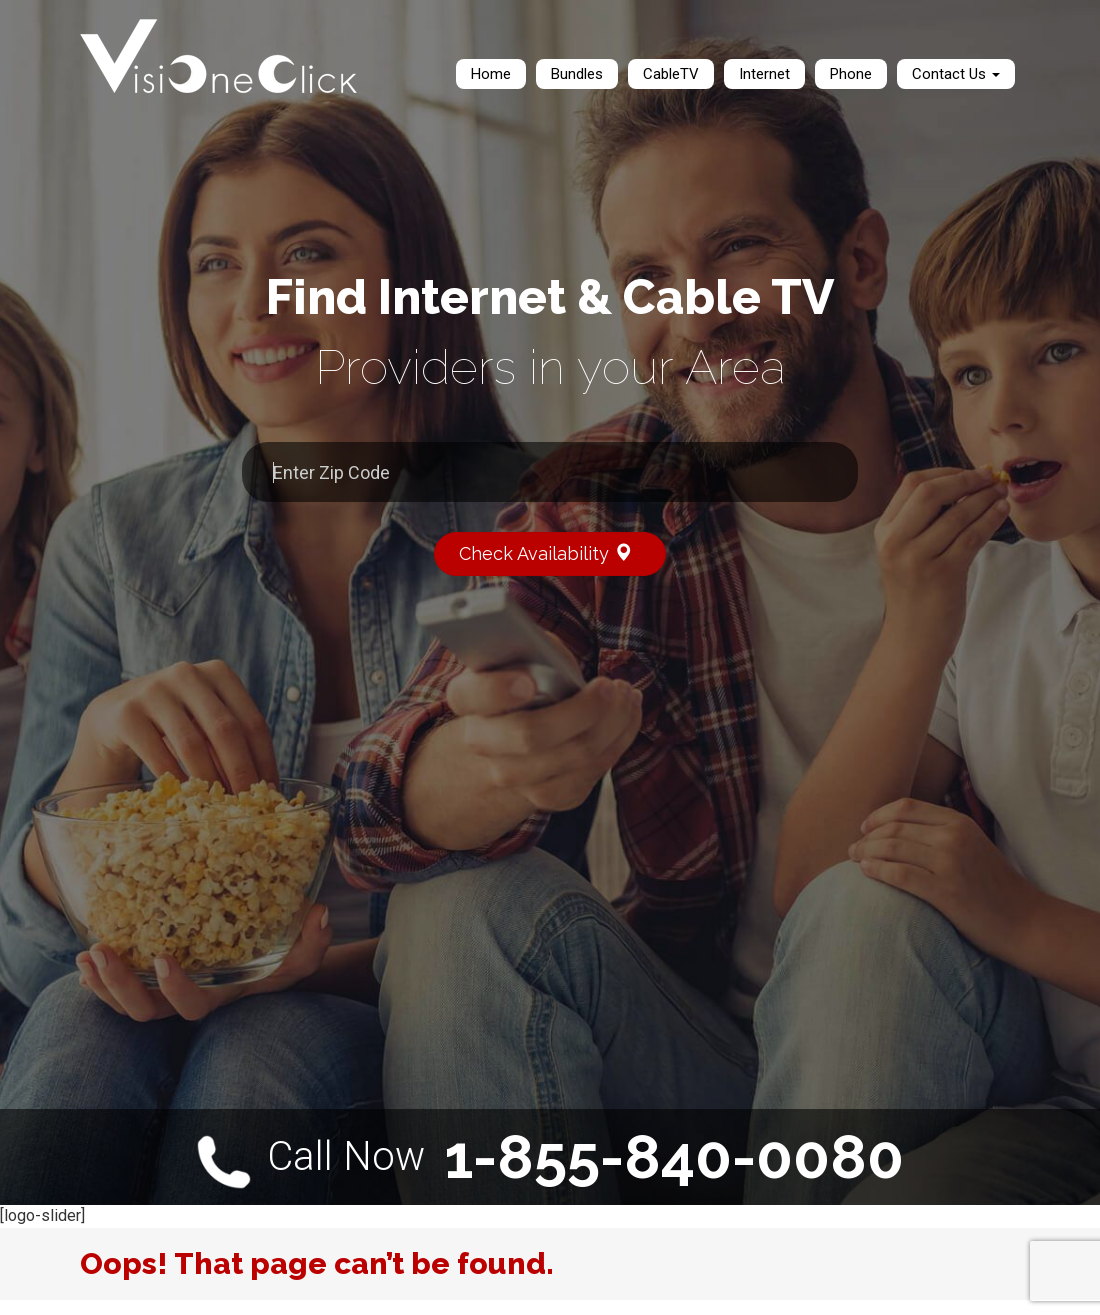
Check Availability (554, 552)
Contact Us (956, 74)
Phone (851, 74)
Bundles (577, 74)
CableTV (671, 74)
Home (491, 74)
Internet (764, 74)
